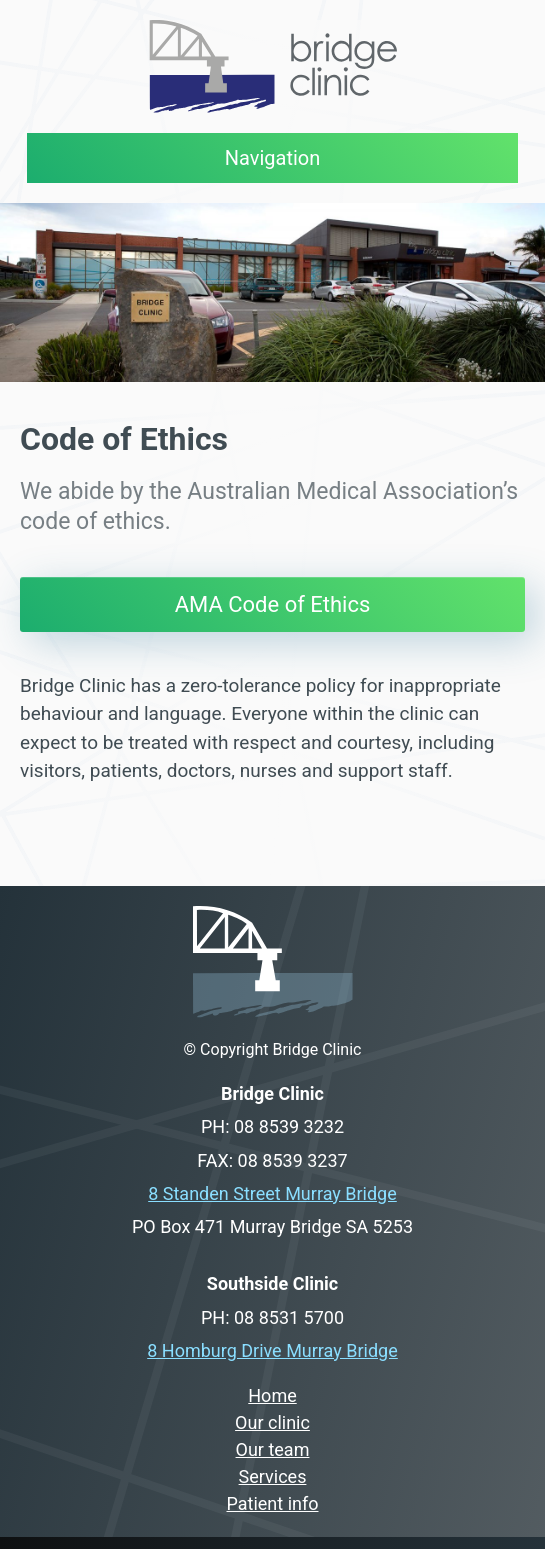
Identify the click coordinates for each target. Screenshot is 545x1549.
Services (273, 1476)
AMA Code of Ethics (273, 604)
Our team (273, 1449)
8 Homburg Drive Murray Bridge (272, 1350)
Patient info (273, 1503)
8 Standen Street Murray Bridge (272, 1193)
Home (272, 1395)
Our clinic (272, 1422)
